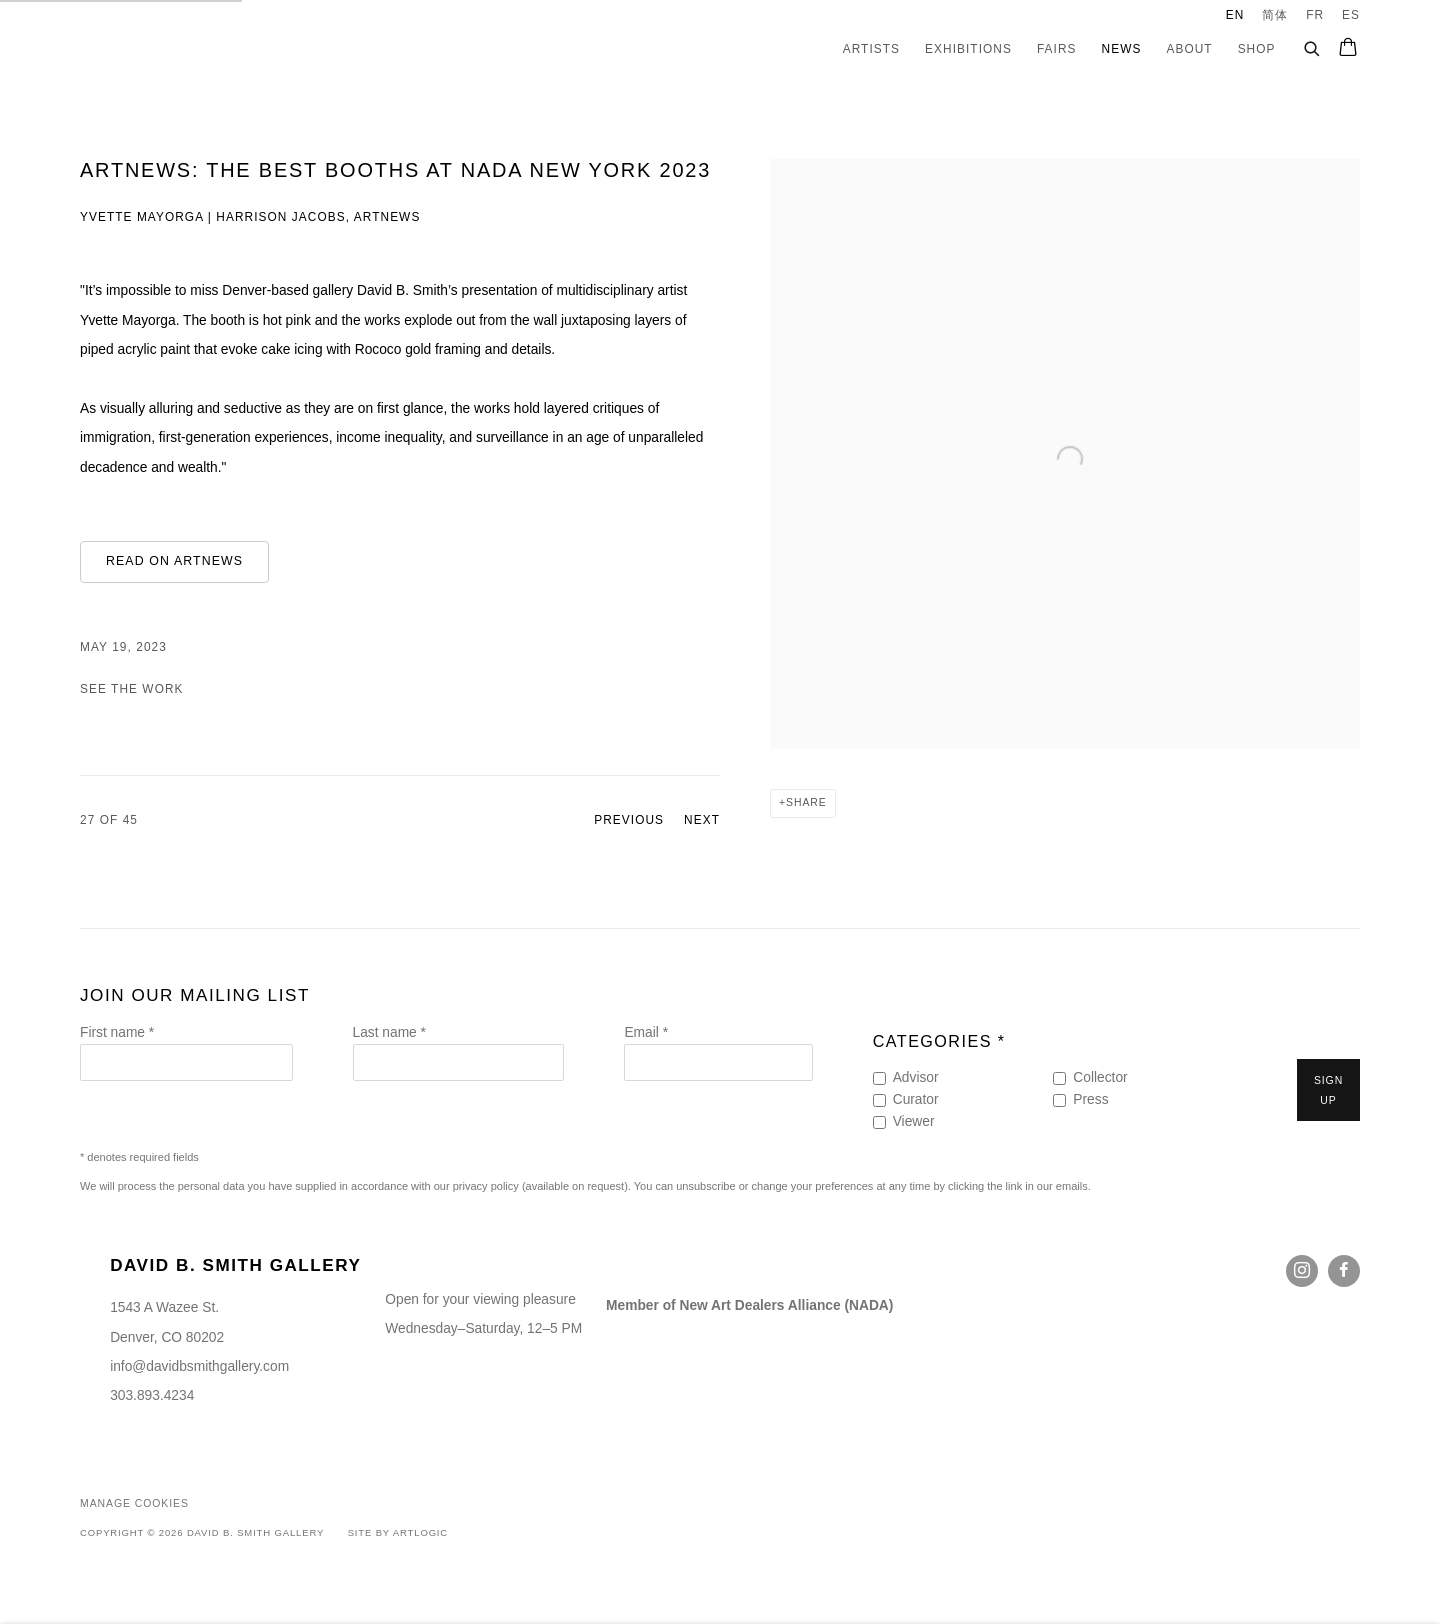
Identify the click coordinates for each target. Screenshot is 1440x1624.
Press (1090, 1099)
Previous (629, 820)
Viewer (914, 1121)
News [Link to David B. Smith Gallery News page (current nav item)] (1122, 49)
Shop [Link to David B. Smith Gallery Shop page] (1257, 49)
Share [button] (806, 802)
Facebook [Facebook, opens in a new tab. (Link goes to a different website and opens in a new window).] (1344, 1271)
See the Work (132, 689)
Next (702, 820)
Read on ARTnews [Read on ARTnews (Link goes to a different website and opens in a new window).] (174, 561)
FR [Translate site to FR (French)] (1315, 15)
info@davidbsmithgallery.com (199, 1366)
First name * (117, 1032)
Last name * (389, 1032)
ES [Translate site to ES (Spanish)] (1351, 15)
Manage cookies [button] (134, 1503)
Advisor (916, 1077)
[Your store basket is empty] (1348, 49)
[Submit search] (1313, 46)
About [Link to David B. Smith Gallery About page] (1189, 49)
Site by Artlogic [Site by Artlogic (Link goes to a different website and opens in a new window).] (398, 1532)
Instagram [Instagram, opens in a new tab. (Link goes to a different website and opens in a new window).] (1302, 1271)
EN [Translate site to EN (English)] (1235, 15)
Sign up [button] (1328, 1090)
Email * (646, 1032)
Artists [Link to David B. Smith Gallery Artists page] (871, 49)
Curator (916, 1099)
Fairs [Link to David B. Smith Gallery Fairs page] (1057, 49)
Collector (1100, 1077)
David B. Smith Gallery (170, 49)
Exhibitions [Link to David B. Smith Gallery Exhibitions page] (968, 49)
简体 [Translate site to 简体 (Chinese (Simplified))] (1275, 15)
